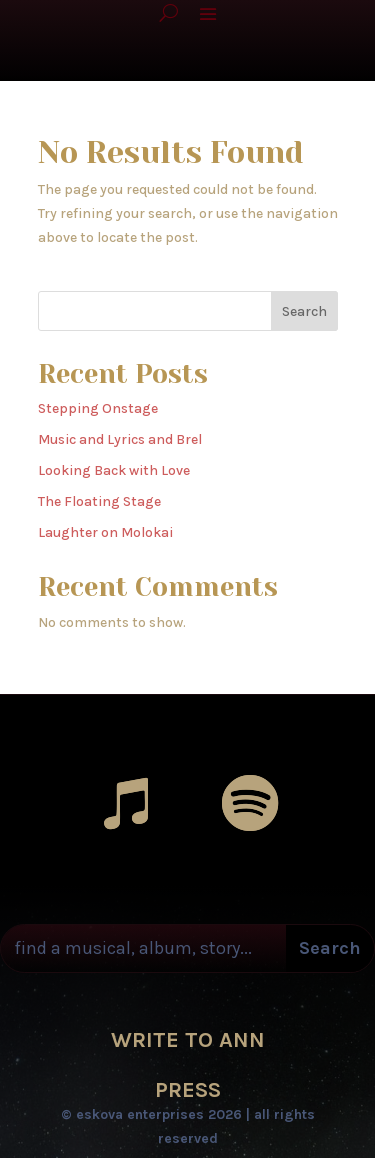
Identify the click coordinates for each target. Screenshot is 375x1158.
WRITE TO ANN (188, 1040)
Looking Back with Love (114, 470)
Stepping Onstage (98, 408)
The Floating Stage (99, 501)
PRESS (188, 1090)
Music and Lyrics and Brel (120, 439)
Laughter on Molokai (105, 532)
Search (304, 311)
